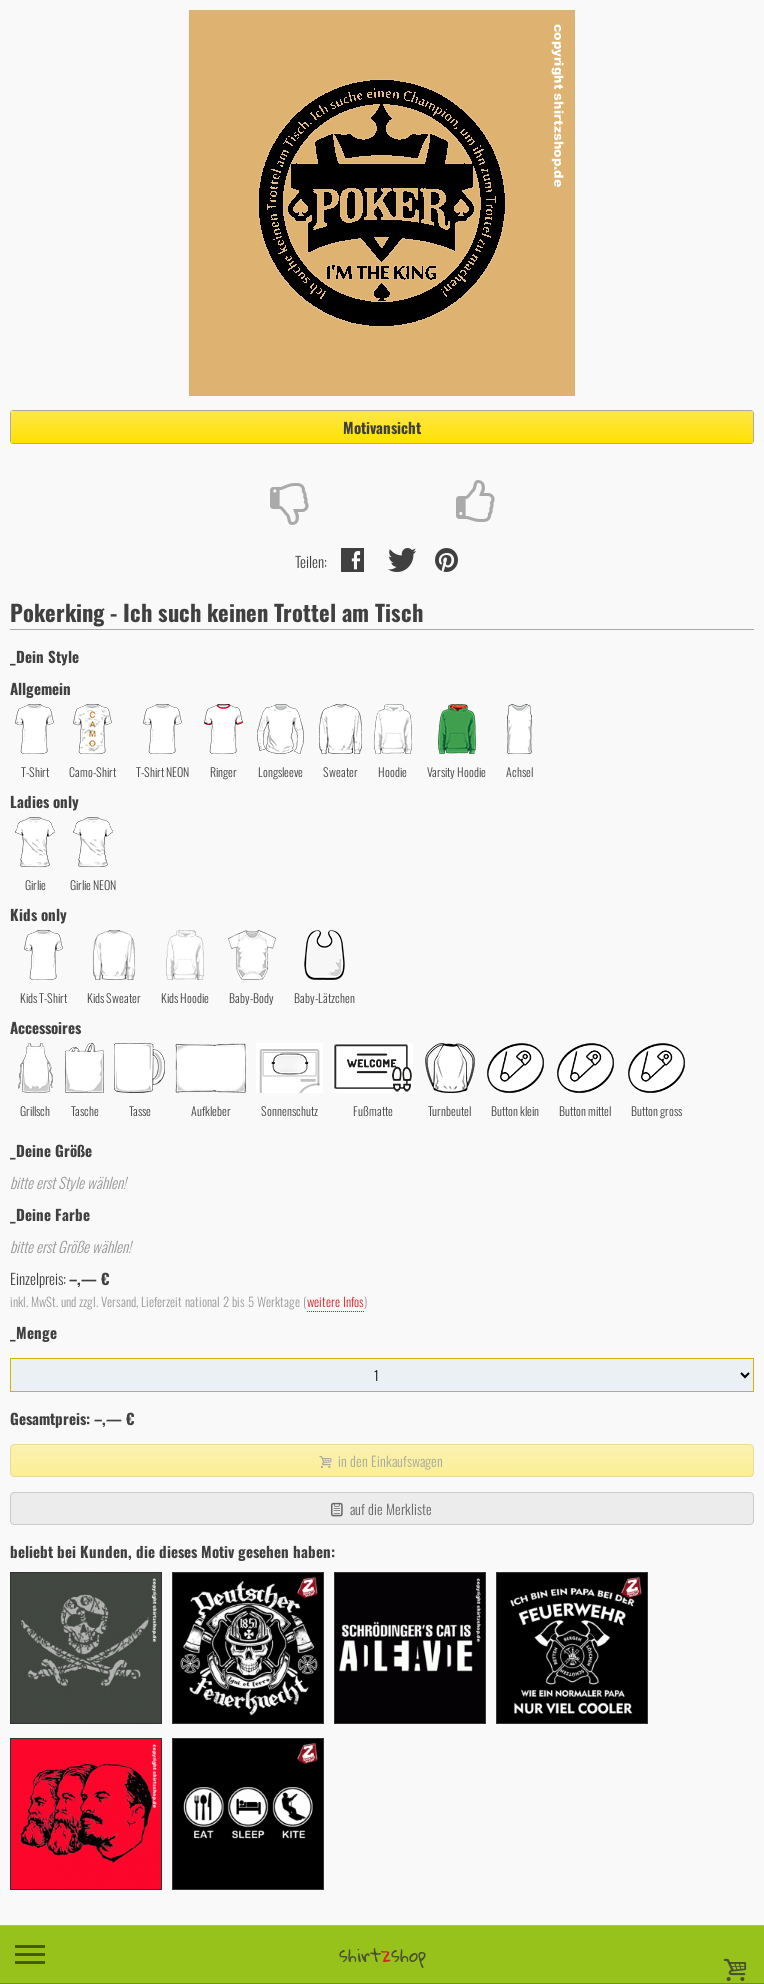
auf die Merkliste (379, 1508)
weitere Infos (335, 1301)
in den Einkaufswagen (380, 1460)
